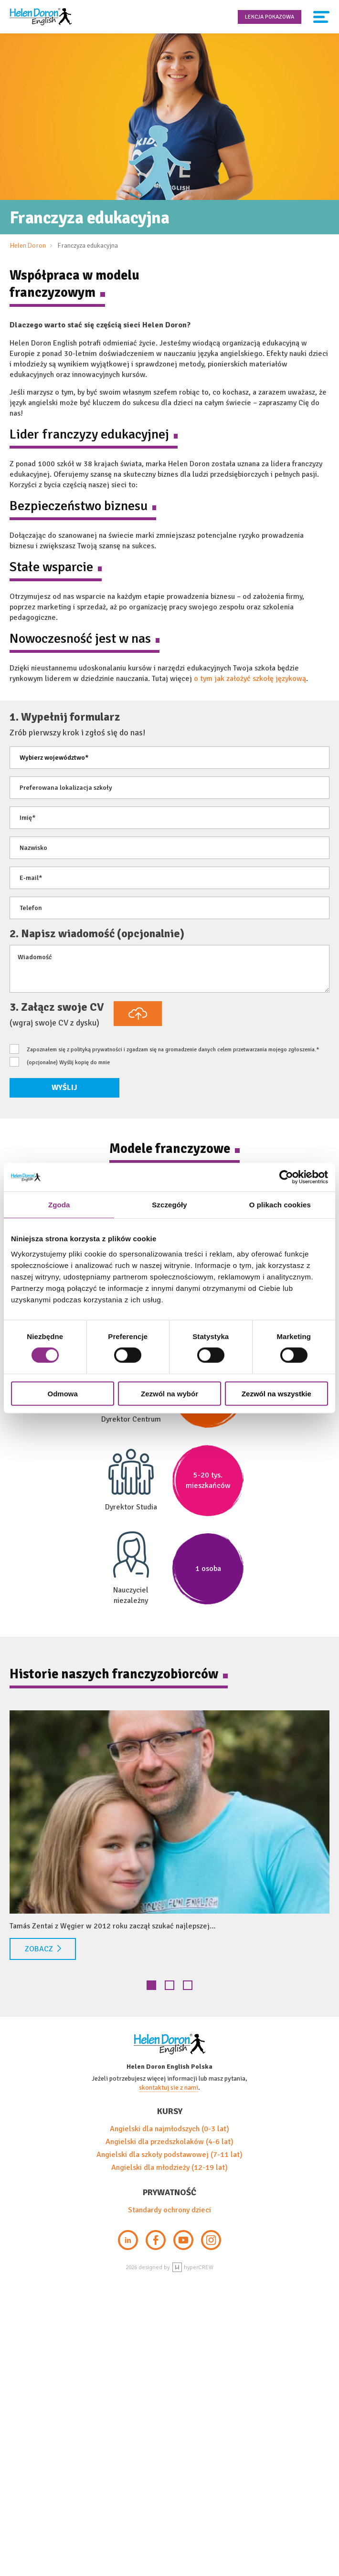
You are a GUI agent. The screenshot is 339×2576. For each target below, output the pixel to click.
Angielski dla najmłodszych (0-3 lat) (169, 2129)
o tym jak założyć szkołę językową (250, 678)
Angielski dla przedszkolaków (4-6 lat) (169, 2142)
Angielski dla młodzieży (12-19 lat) (169, 2167)
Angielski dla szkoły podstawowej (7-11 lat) (169, 2154)
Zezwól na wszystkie (276, 1393)
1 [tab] (151, 1985)
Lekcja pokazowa (269, 17)
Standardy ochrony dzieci (169, 2210)
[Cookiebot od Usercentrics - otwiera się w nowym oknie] (286, 1177)
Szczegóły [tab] (169, 1205)
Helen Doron (28, 245)
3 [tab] (187, 1985)
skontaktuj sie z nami (168, 2088)
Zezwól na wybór (169, 1393)
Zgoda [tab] (59, 1205)
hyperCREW (192, 2267)
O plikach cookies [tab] (280, 1205)
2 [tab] (169, 1985)
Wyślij (64, 1087)
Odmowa (63, 1393)
